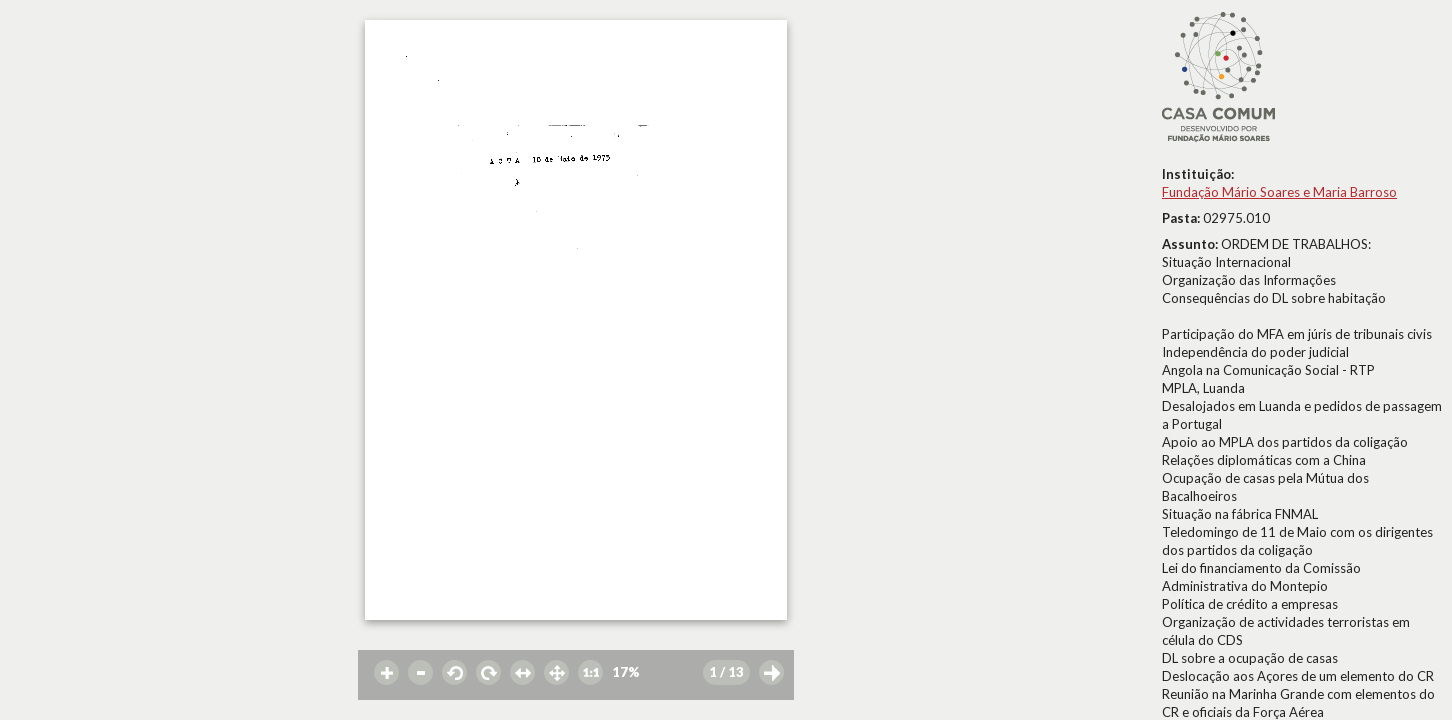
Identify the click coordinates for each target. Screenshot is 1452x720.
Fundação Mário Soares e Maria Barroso (1279, 192)
